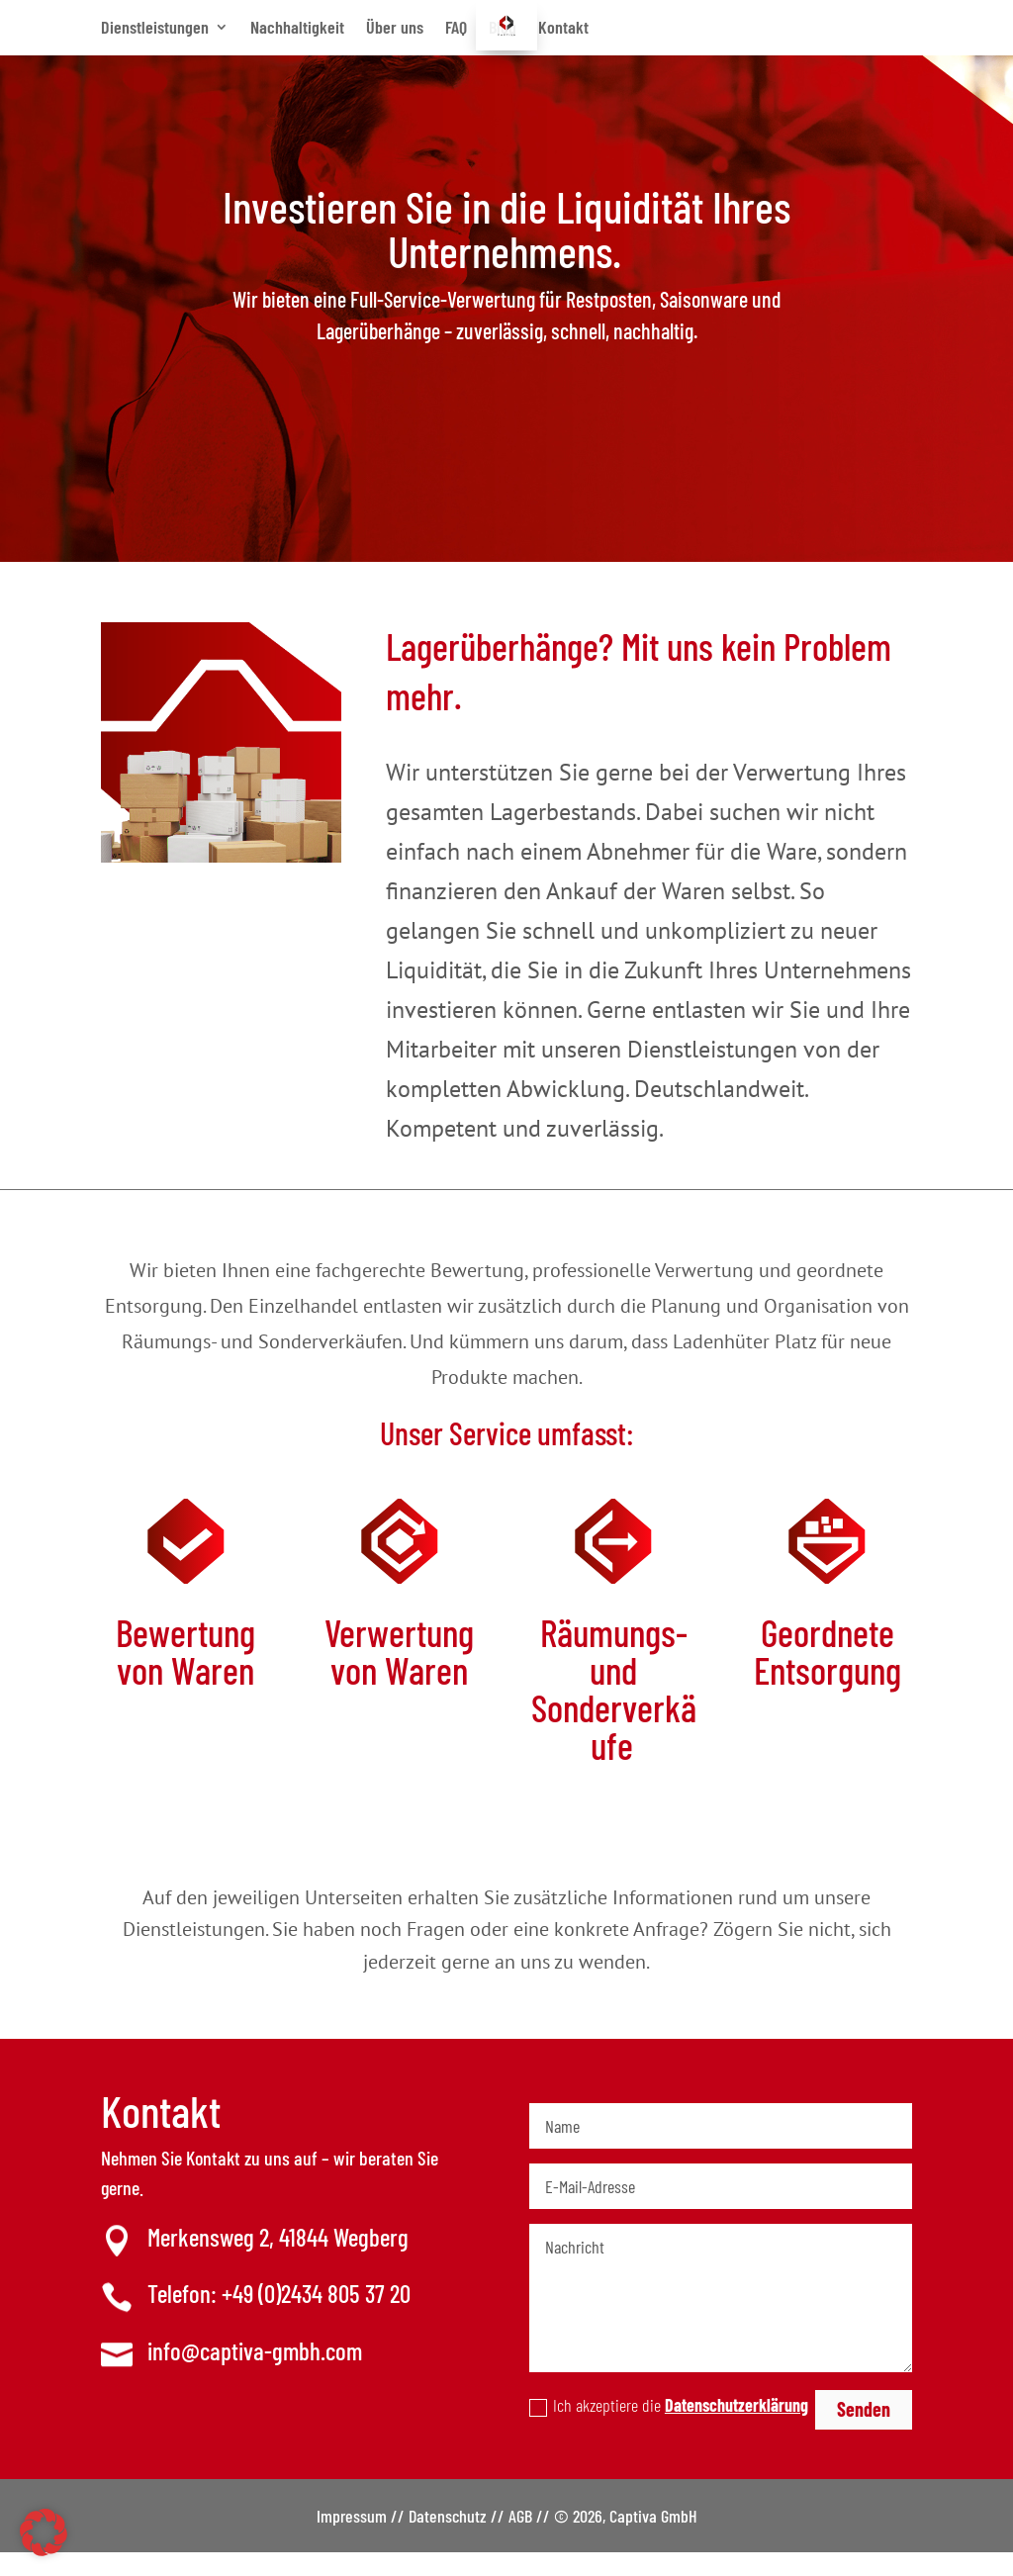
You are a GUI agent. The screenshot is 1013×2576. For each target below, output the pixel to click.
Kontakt (563, 27)
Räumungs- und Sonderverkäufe (613, 1712)
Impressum (352, 2539)
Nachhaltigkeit (297, 27)
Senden (863, 2432)
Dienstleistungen (155, 27)
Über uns (394, 27)
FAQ (456, 27)
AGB (520, 2539)
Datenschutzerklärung (736, 2428)
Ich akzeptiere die (668, 2428)
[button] (43, 2532)
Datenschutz (448, 2539)
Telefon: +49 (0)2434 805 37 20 (279, 2317)
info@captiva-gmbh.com (254, 2374)
